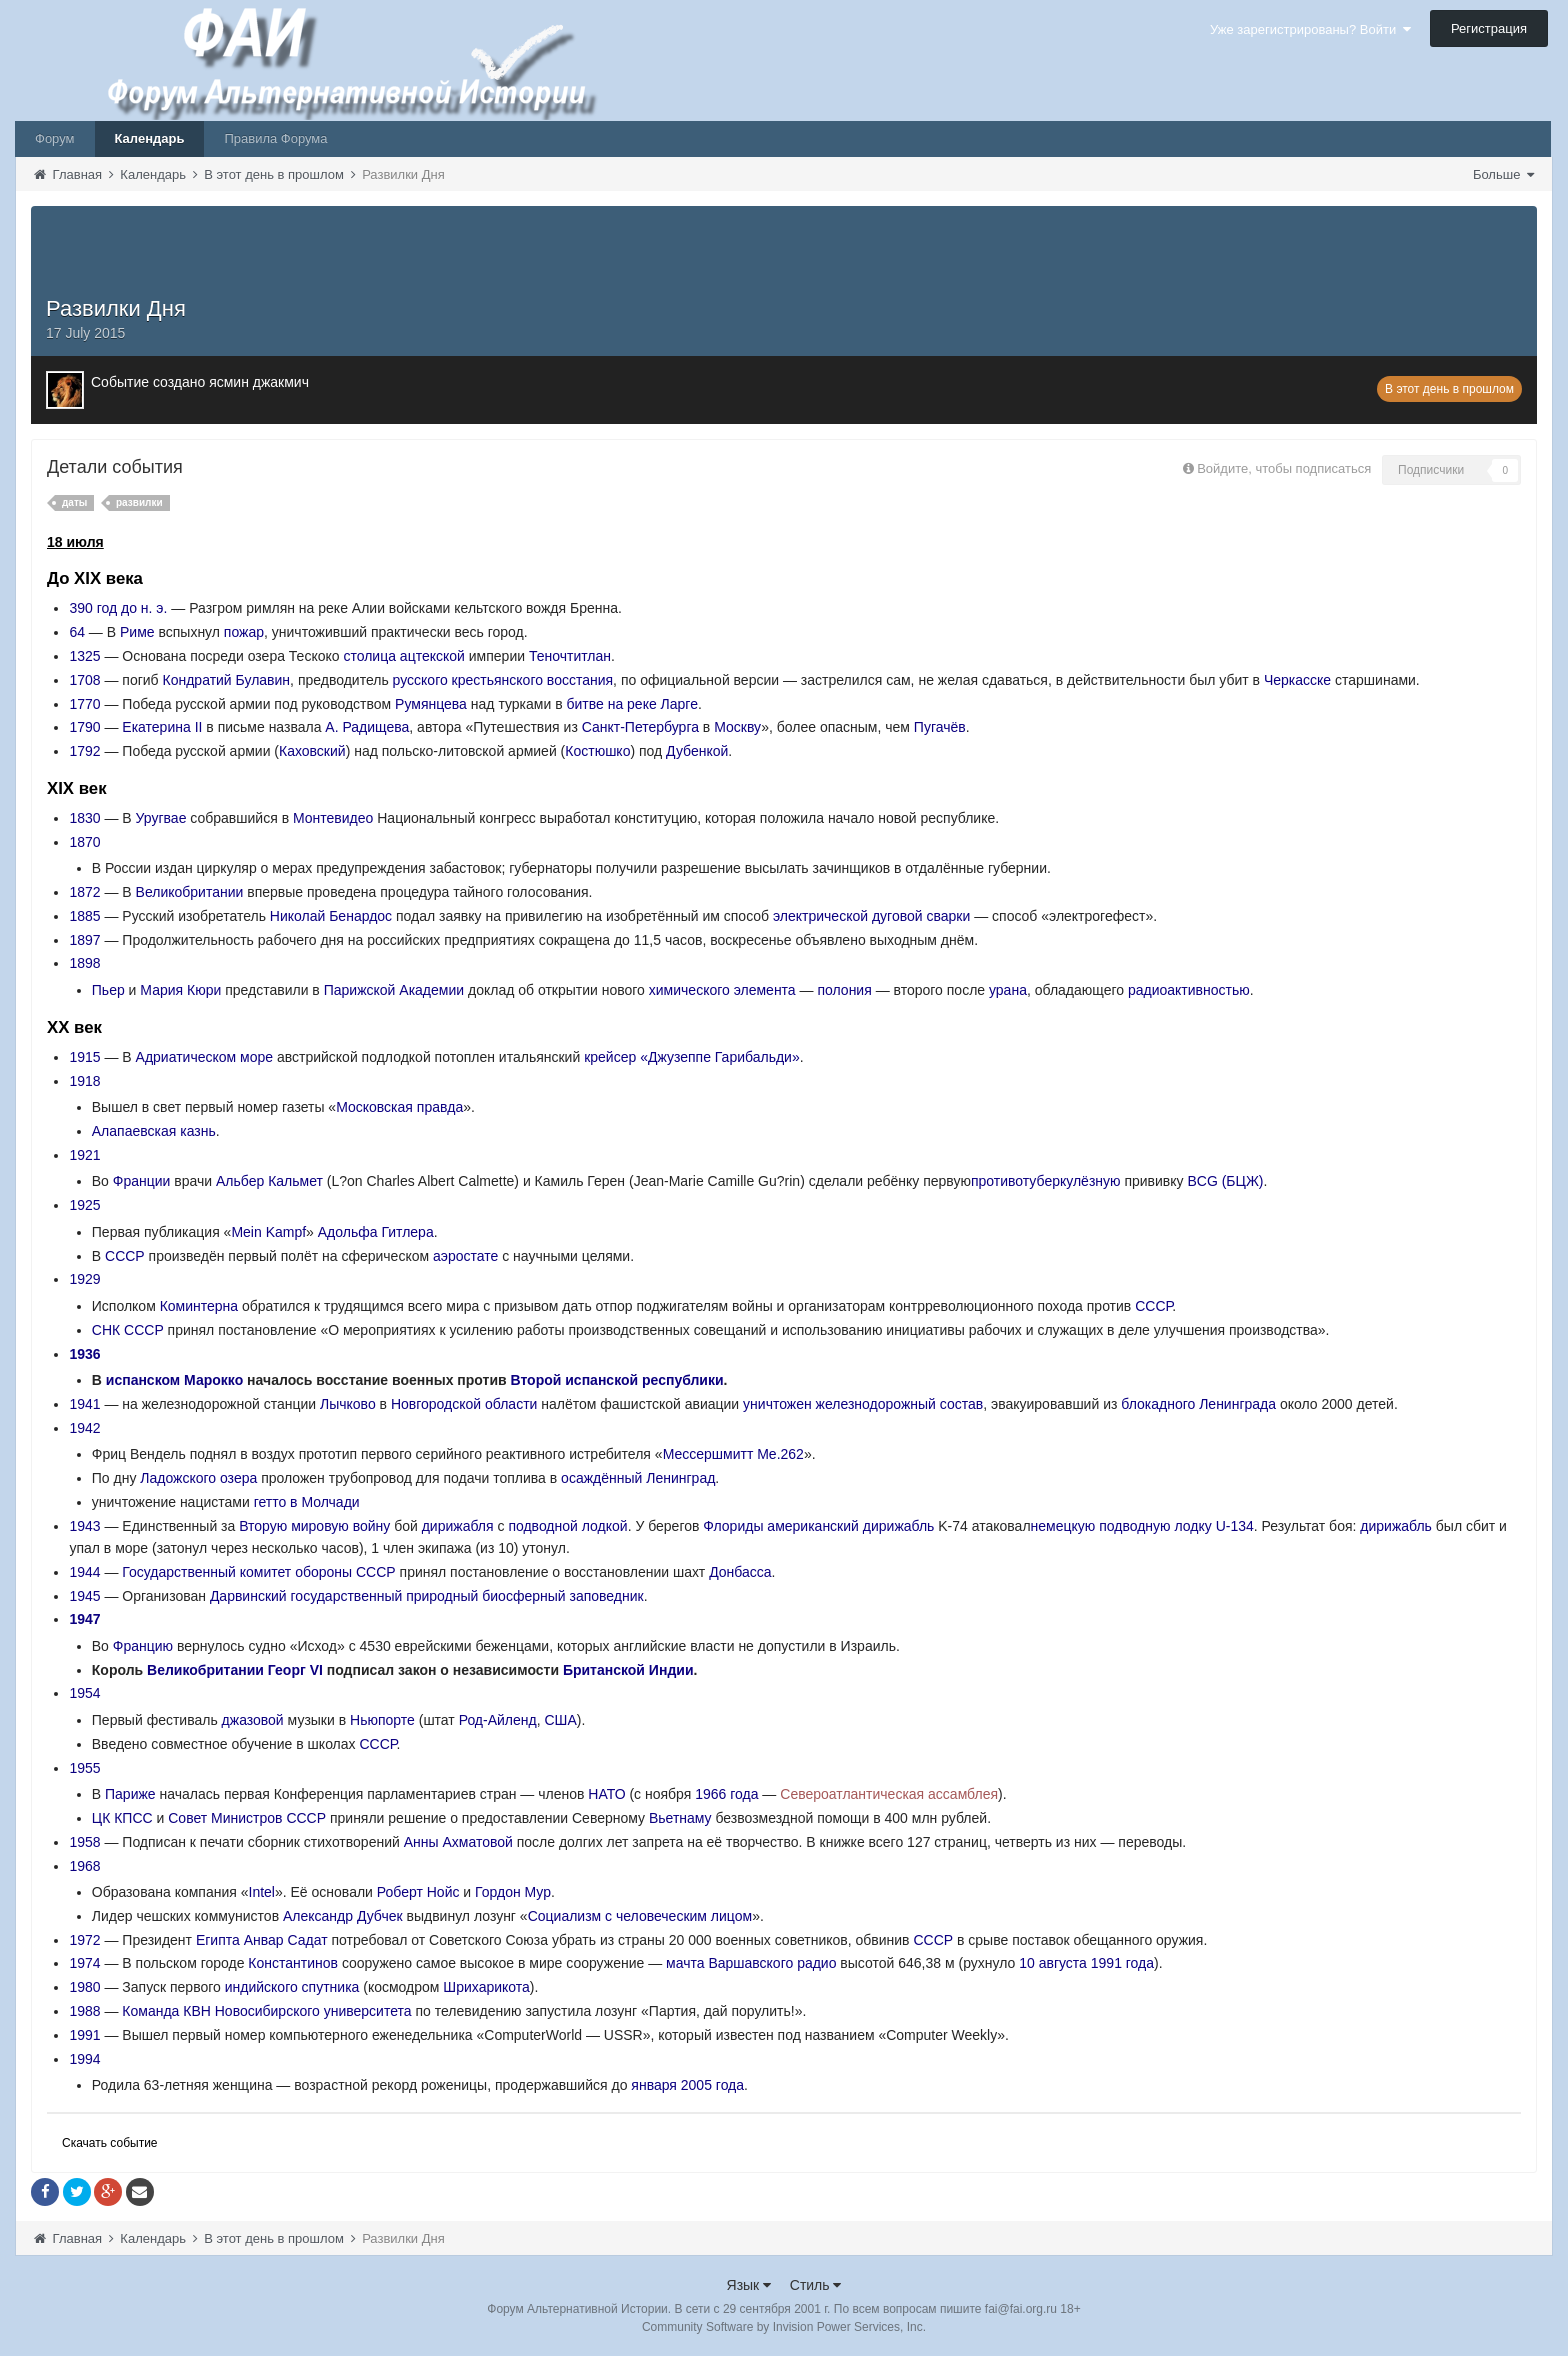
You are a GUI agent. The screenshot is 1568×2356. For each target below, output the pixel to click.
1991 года (1122, 1963)
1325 (84, 656)
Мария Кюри (180, 990)
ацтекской (432, 656)
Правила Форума (275, 138)
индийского (261, 1987)
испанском (143, 1380)
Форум (55, 138)
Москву (737, 727)
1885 (84, 916)
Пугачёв (940, 727)
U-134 (1235, 1526)
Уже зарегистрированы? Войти (1310, 29)
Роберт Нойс (418, 1892)
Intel (262, 1892)
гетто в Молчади (307, 1502)
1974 (84, 1963)
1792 (84, 751)
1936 (84, 1354)
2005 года (712, 2085)
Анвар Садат (286, 1940)
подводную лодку (1155, 1526)
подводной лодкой (567, 1526)
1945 (84, 1596)
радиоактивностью (1189, 990)
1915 (84, 1057)
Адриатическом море (204, 1057)
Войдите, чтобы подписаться (1284, 468)
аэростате (465, 1256)
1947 (84, 1619)
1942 (84, 1428)
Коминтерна (199, 1306)
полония (844, 990)
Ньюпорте (382, 1720)
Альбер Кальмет (269, 1181)
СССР (125, 1256)
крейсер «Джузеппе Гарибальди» (692, 1057)
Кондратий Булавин (227, 680)
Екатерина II (162, 727)
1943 (84, 1526)
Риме (137, 632)
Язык (749, 2285)
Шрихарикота (486, 1987)
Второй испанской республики (617, 1380)
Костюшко (597, 751)
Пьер (108, 990)
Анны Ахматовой (458, 1842)
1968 (84, 1866)
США (560, 1720)
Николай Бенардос (331, 916)
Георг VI (295, 1670)
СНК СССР (128, 1330)
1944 (84, 1572)
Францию (143, 1646)
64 (77, 632)
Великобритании (190, 892)
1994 (84, 2059)
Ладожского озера (198, 1478)
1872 (84, 892)
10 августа (1053, 1963)
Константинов (293, 1963)
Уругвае (161, 818)
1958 (84, 1842)
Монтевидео (333, 818)
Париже (130, 1794)
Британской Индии (628, 1670)
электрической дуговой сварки (871, 916)
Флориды (733, 1526)
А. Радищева (367, 727)
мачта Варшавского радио (751, 1963)
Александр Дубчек (343, 1916)
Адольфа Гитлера (376, 1232)
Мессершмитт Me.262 (733, 1454)
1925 (84, 1205)
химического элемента (722, 990)
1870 (84, 842)
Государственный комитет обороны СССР (258, 1572)
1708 (84, 680)
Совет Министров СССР (247, 1818)
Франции (142, 1181)
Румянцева (431, 704)
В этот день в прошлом (1449, 389)
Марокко (213, 1380)
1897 (84, 940)
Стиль (816, 2285)
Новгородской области (464, 1404)
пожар (244, 632)
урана (1008, 990)
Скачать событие (110, 2143)
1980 (84, 1987)
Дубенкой (697, 751)
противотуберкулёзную (1046, 1181)
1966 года (726, 1794)
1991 (84, 2035)
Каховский (312, 751)
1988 (84, 2011)
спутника (331, 1987)
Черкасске (1297, 680)
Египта (218, 1940)
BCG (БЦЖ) (1225, 1181)
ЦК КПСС (122, 1818)
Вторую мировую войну (314, 1526)
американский (813, 1526)
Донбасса (740, 1572)
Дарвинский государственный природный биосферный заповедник (427, 1596)
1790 (84, 727)
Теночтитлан (570, 656)
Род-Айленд (498, 1720)
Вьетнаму (680, 1818)
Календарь (150, 138)
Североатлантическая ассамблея (889, 1794)
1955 (84, 1768)
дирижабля (458, 1526)
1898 (84, 963)
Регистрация (1489, 28)
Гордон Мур (513, 1892)
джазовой (253, 1720)
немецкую (1063, 1526)
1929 (84, 1279)
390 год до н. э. (118, 608)
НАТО (606, 1794)
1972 (84, 1940)
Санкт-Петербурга (640, 727)
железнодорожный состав (900, 1404)
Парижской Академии (394, 990)
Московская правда (399, 1107)
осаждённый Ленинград (638, 1478)
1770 (84, 704)
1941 (84, 1404)
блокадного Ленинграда (1198, 1404)
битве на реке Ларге (632, 704)
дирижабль (899, 1526)
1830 (84, 818)
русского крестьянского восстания (503, 680)
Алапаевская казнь (154, 1131)
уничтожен (777, 1404)
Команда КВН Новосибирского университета (266, 2011)
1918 (84, 1081)
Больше (1503, 174)
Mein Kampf (268, 1232)
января (654, 2085)
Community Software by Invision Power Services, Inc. (784, 2327)
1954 (84, 1693)
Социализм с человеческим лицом (640, 1916)
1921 (84, 1155)
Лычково (348, 1404)
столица (369, 656)
